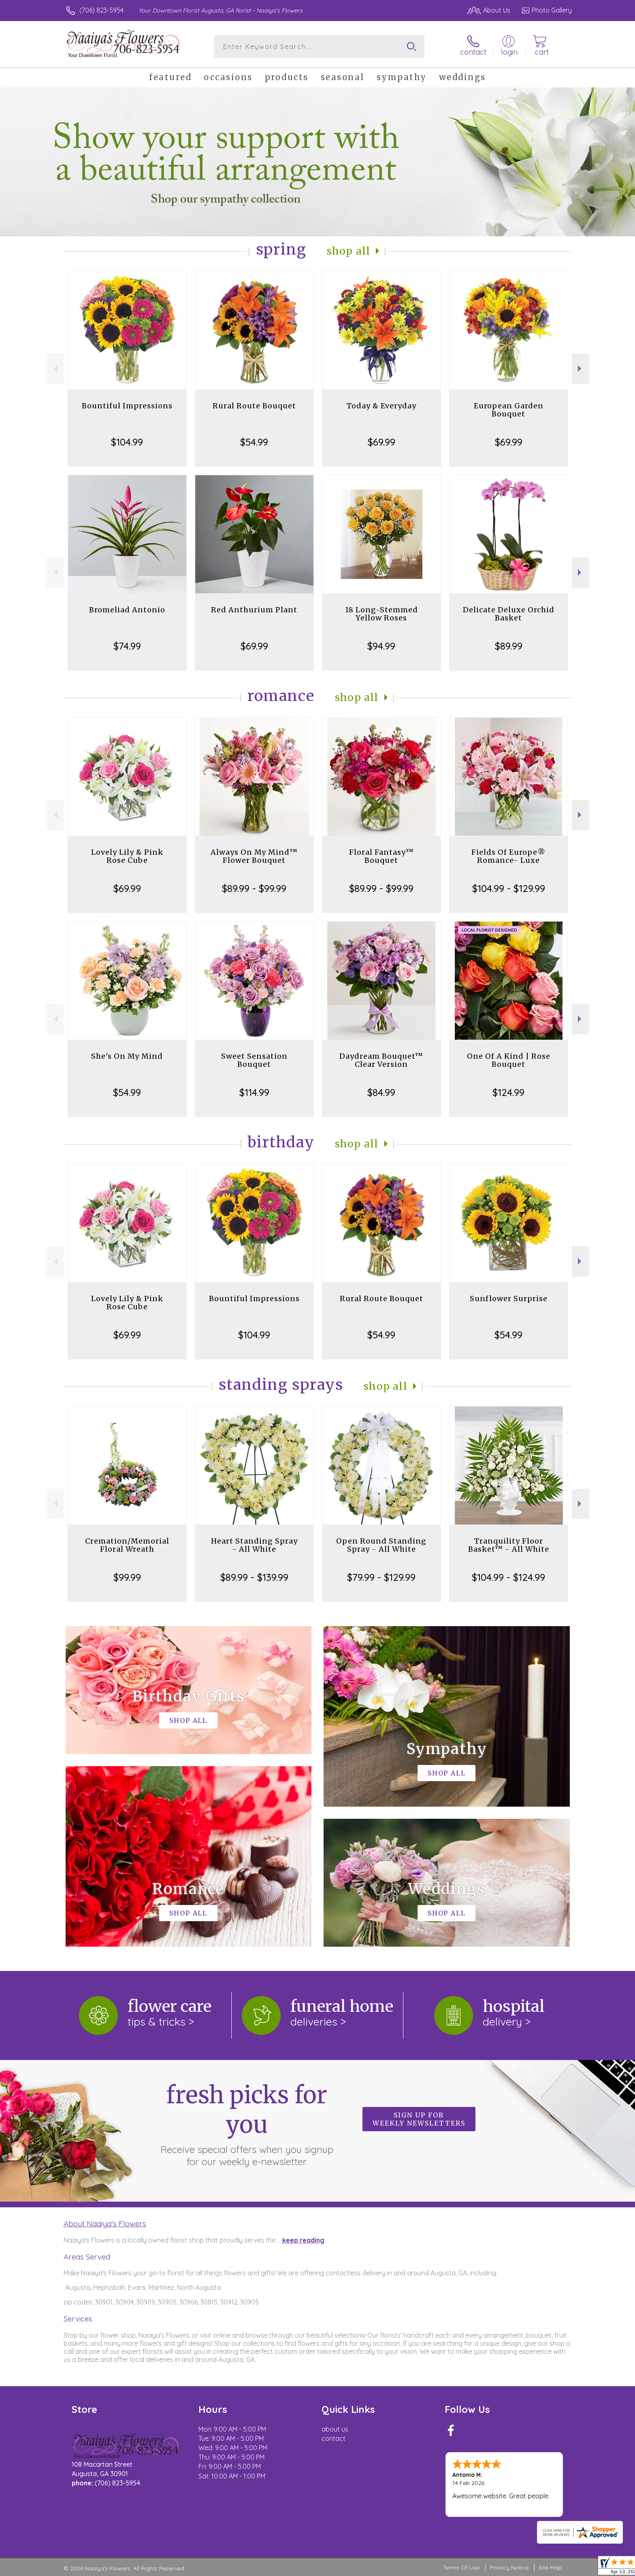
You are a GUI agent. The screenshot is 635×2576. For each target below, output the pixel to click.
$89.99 (508, 646)
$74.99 (127, 646)
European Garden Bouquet (508, 409)
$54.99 (254, 442)
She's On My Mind (127, 1056)
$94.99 (381, 646)
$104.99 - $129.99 (508, 888)
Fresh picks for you (247, 2124)
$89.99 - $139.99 (254, 1577)
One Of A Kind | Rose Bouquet (508, 1060)
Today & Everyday (381, 405)
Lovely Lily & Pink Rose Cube (127, 856)
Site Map (550, 2567)
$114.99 (254, 1092)
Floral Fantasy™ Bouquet (381, 856)
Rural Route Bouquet (254, 405)
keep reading (303, 2240)
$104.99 (127, 442)
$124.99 (508, 1092)
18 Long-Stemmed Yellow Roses (381, 613)
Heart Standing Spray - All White (254, 1545)
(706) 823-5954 (101, 10)
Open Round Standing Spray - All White (381, 1545)
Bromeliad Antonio (127, 609)
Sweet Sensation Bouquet (254, 1060)
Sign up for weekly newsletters (419, 2119)
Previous (55, 368)
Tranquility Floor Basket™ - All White (508, 1545)
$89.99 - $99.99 (254, 888)
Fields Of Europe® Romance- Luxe (508, 856)
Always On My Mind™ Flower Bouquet (254, 856)
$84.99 (381, 1092)
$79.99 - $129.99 (381, 1577)
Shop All (349, 251)
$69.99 (381, 442)
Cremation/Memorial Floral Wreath (127, 1545)
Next (580, 368)
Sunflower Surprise (509, 1298)
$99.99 (127, 1577)
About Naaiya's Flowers (105, 2223)
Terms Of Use (461, 2567)
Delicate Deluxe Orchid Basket (508, 613)
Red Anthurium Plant (254, 609)
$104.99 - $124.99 (508, 1577)
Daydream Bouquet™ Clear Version (381, 1060)
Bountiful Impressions (127, 405)
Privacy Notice (509, 2567)
